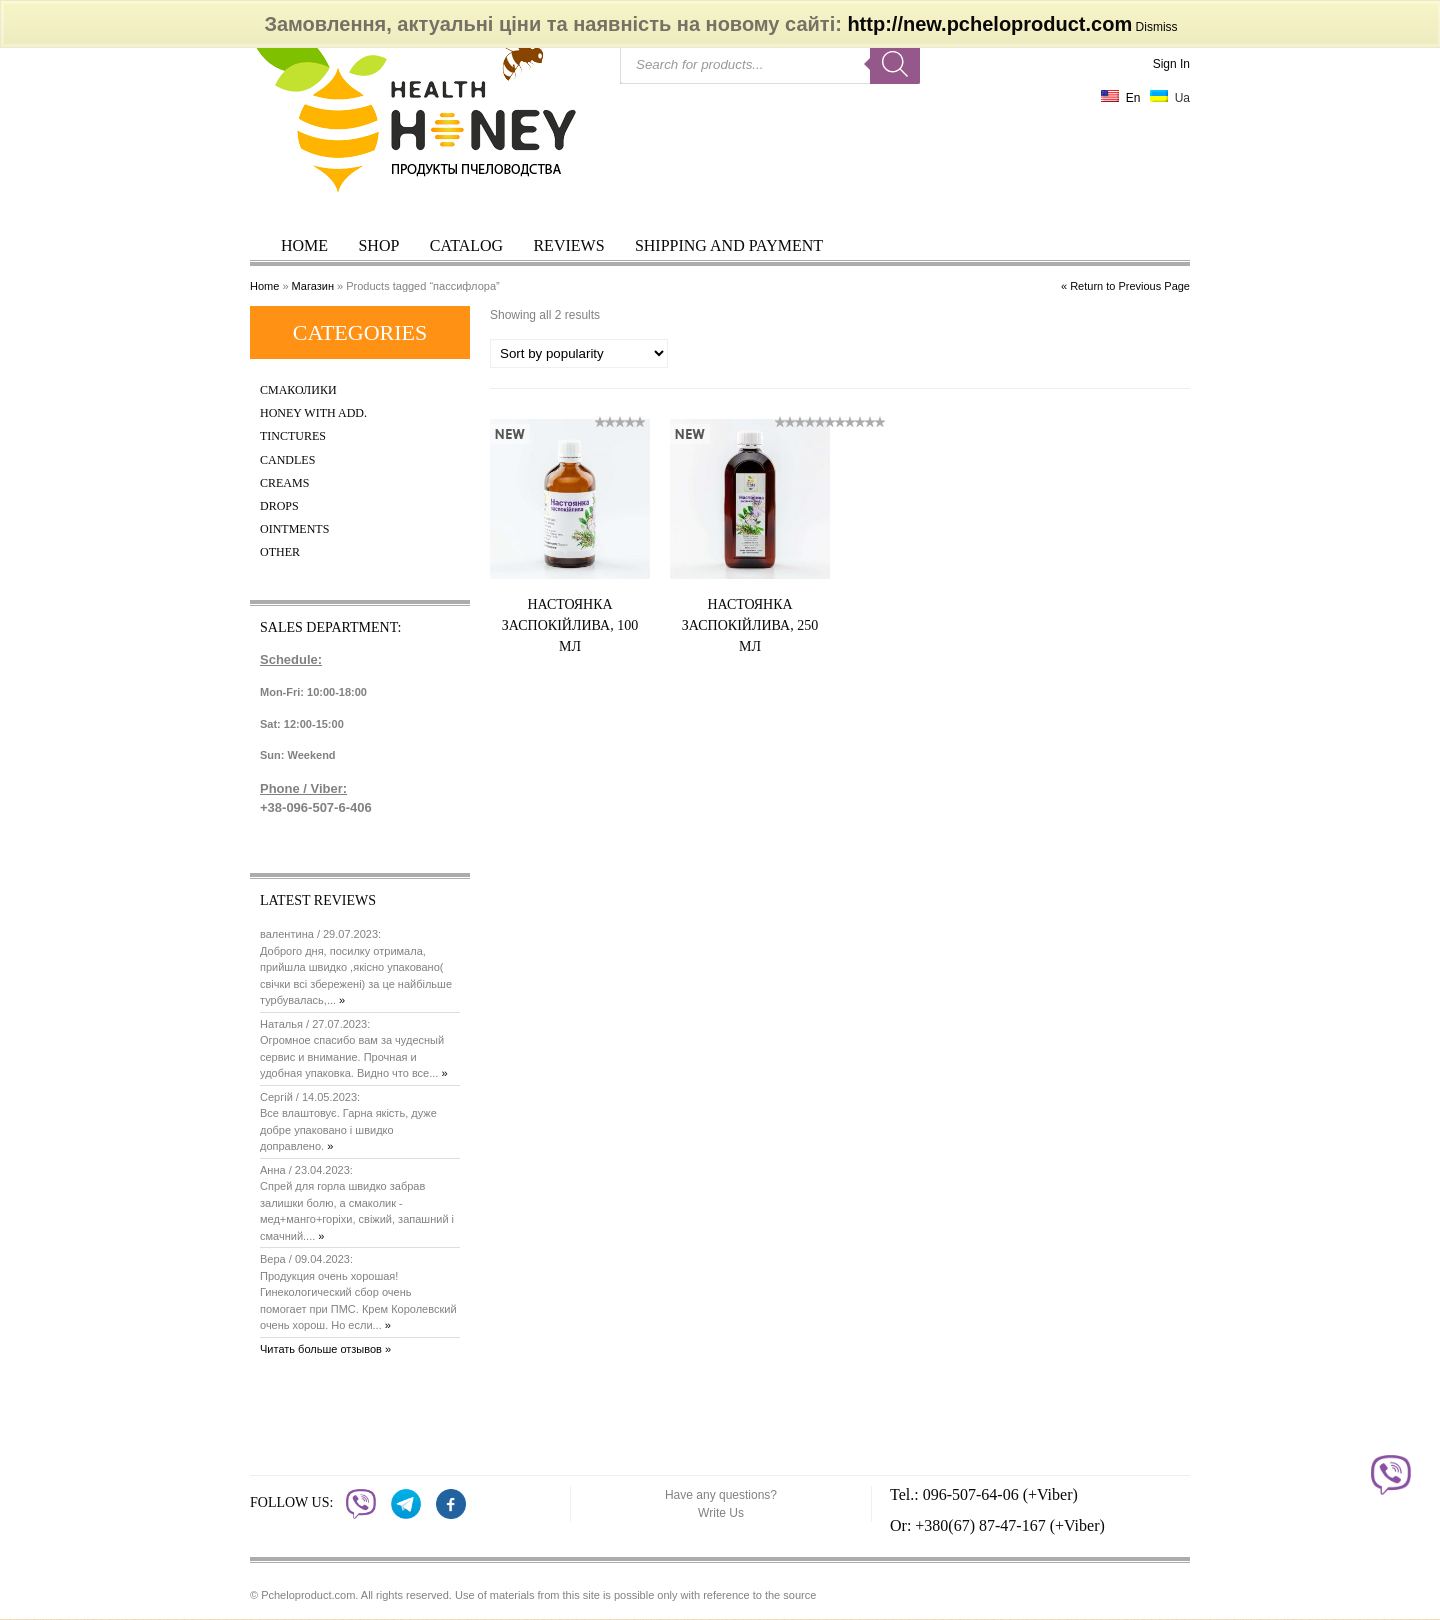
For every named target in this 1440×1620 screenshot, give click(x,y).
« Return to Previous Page (1125, 286)
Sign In (1171, 64)
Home (304, 245)
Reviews (568, 245)
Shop (378, 245)
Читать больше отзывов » (325, 1349)
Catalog (466, 245)
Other (280, 552)
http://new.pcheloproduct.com (989, 24)
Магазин (313, 286)
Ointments (294, 529)
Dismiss (1157, 27)
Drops (279, 506)
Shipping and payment (729, 245)
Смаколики (298, 390)
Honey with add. (313, 413)
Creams (284, 483)
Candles (287, 460)
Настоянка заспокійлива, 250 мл (750, 625)
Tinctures (293, 436)
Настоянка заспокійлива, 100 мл (570, 625)
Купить (596, 683)
